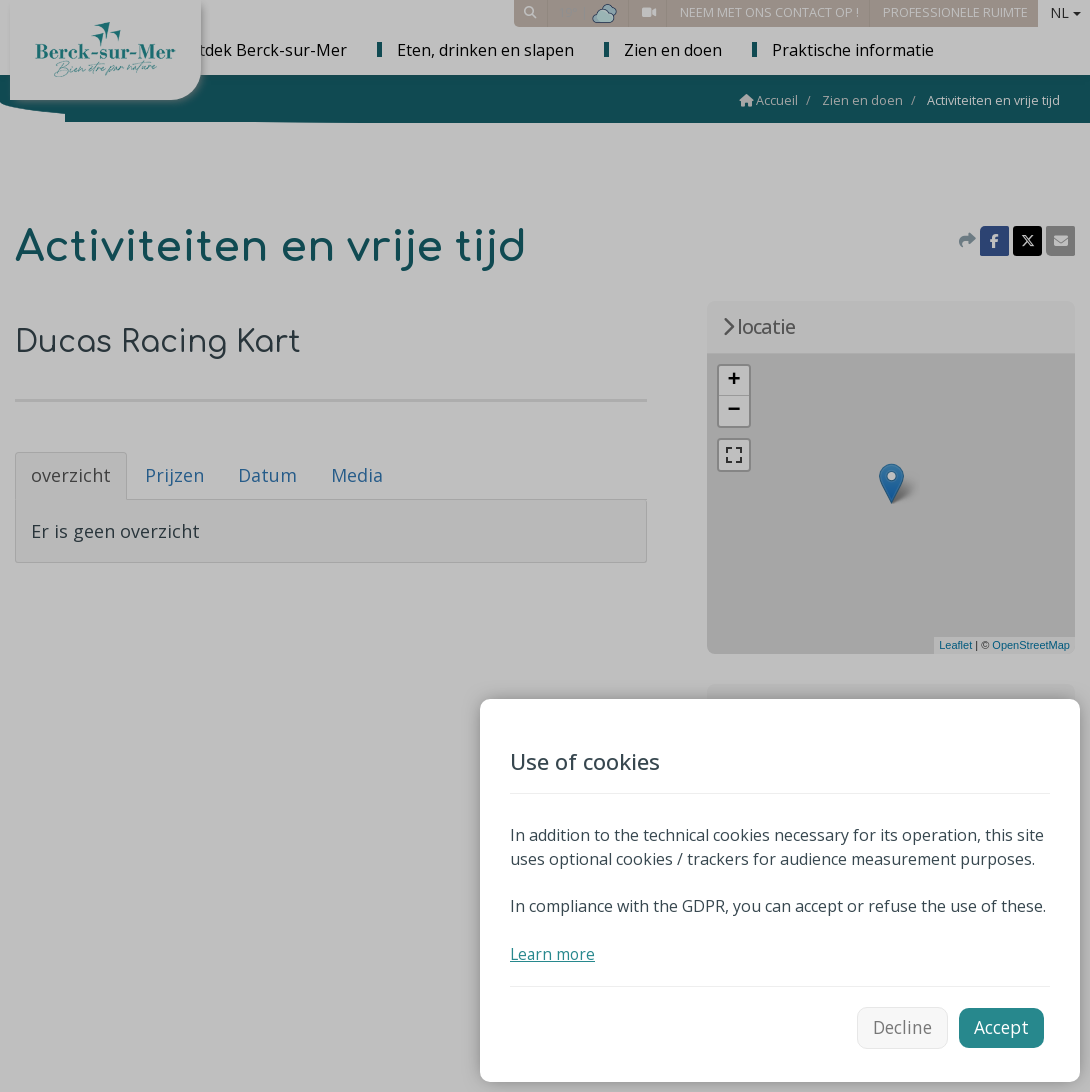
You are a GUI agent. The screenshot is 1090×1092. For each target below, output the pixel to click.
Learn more (554, 950)
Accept (999, 1025)
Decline (895, 1025)
